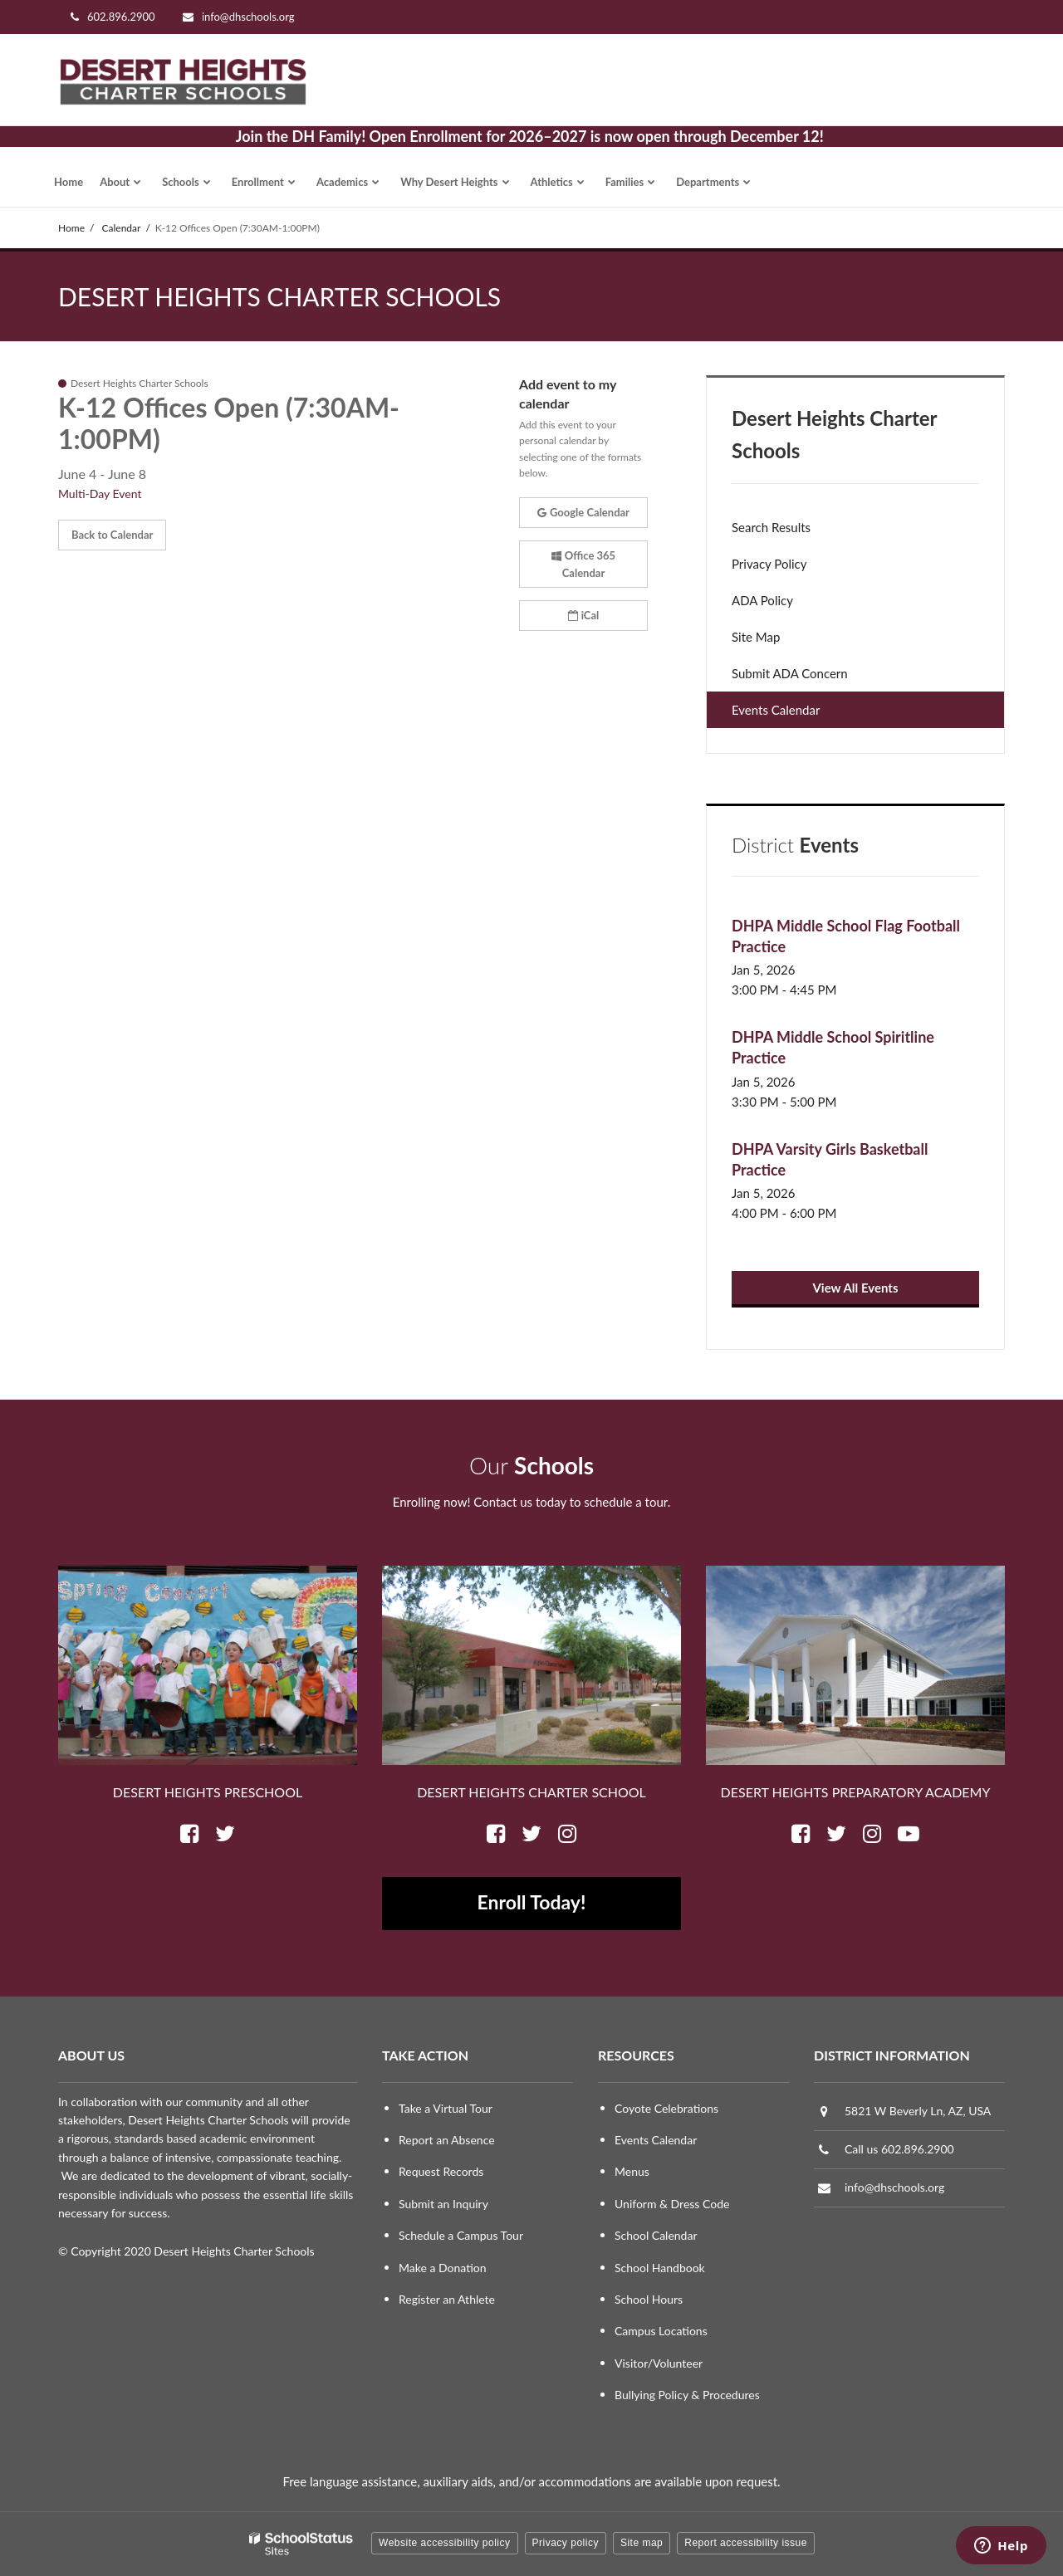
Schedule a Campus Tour (461, 2235)
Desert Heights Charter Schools (835, 434)
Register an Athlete (447, 2299)
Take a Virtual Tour (445, 2108)
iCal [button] (584, 615)
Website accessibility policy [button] (445, 2543)
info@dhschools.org (248, 16)
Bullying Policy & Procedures (687, 2395)
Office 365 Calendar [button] (583, 564)
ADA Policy (762, 600)
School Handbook (660, 2268)
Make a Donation (443, 2268)
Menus (632, 2171)
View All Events (855, 1287)
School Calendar (656, 2235)
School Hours (649, 2299)
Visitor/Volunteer (659, 2363)
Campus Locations (661, 2331)
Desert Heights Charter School (531, 1792)
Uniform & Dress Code (672, 2204)
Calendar (121, 228)
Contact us (502, 1501)
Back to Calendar (112, 534)
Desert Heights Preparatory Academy (856, 1792)
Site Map (756, 636)
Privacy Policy (769, 563)
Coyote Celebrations (666, 2108)
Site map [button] (641, 2543)
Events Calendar (776, 709)
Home (71, 228)
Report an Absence (447, 2140)
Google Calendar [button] (583, 512)
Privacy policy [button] (565, 2543)
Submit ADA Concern (790, 673)
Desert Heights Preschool (207, 1792)
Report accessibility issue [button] (745, 2543)
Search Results (771, 527)
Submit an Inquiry (443, 2204)
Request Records (441, 2171)
